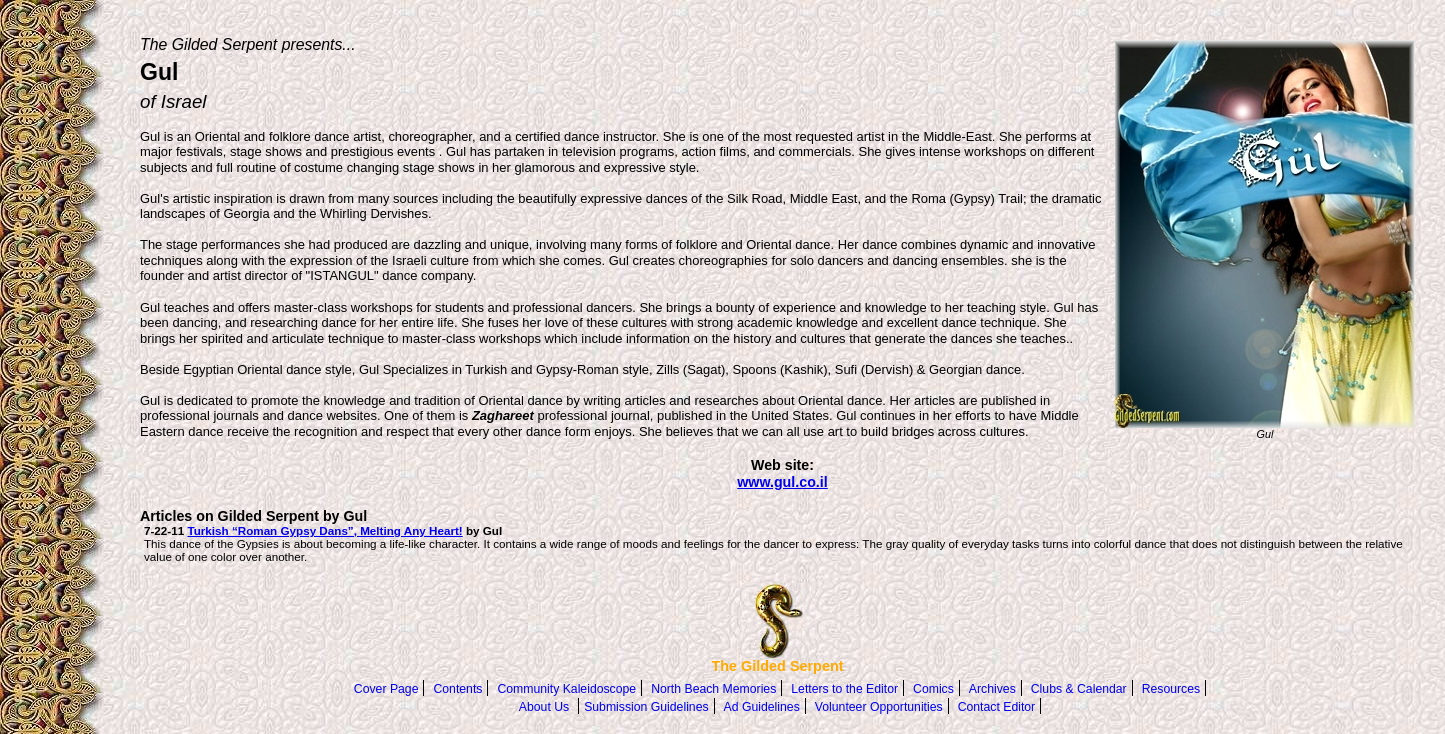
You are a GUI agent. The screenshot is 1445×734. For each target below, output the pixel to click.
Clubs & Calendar (1079, 689)
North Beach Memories (713, 689)
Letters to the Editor (844, 689)
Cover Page (386, 689)
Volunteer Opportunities (879, 707)
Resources (1171, 689)
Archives (992, 689)
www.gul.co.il (782, 482)
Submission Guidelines (646, 707)
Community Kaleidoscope (566, 689)
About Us (544, 707)
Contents (457, 689)
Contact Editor (997, 707)
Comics (933, 689)
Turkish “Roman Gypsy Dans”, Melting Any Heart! (324, 530)
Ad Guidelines (762, 707)
